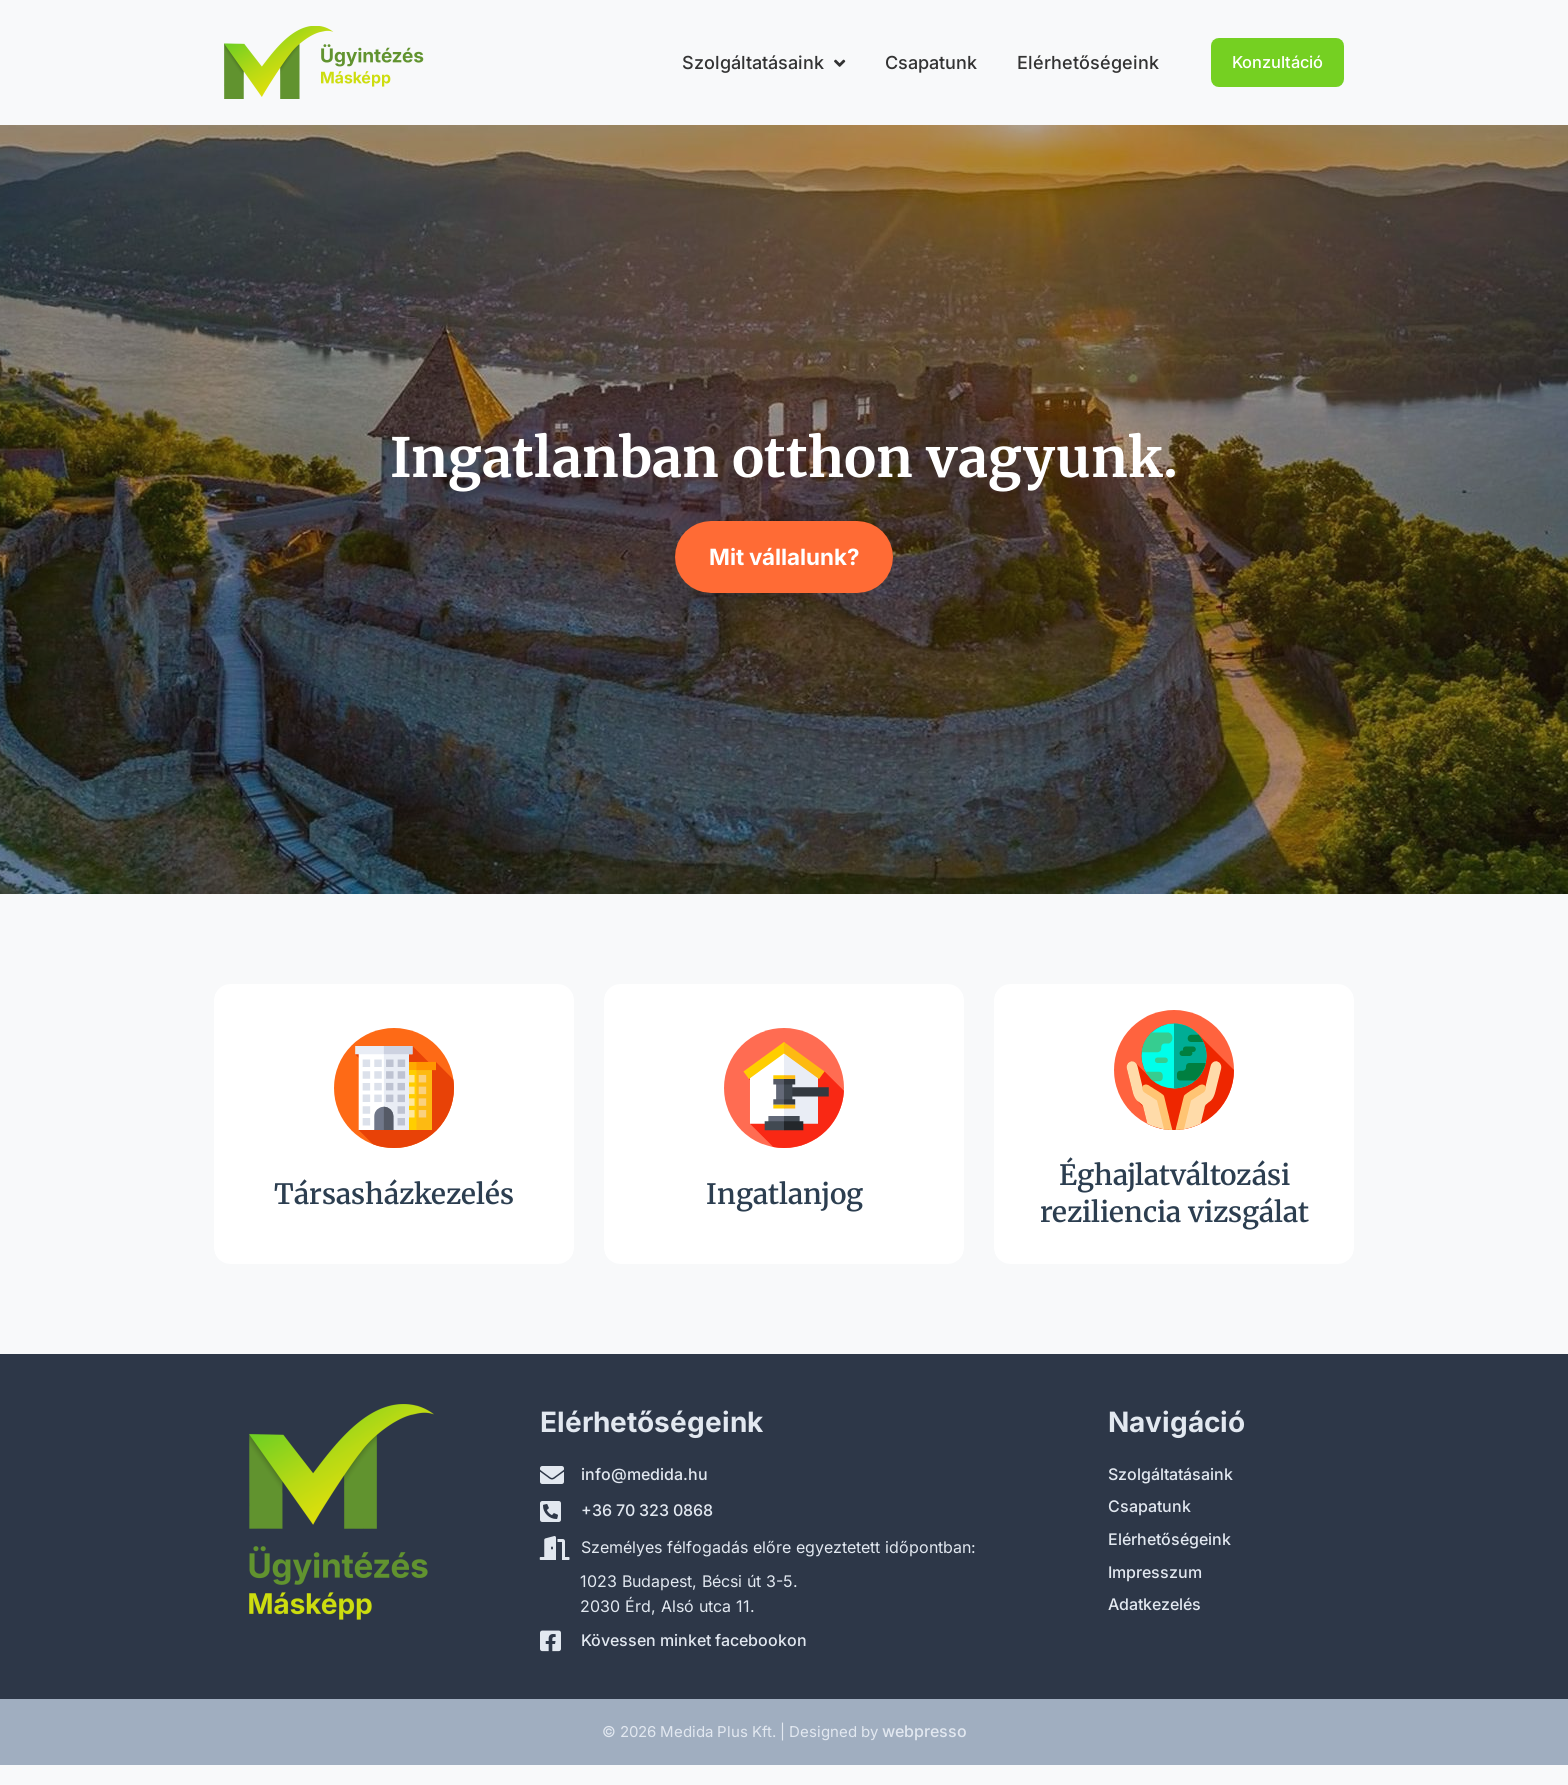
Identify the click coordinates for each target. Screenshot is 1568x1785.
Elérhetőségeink (1088, 62)
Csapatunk (931, 62)
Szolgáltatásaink (763, 63)
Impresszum (1155, 1572)
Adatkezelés (1154, 1604)
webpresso (924, 1731)
